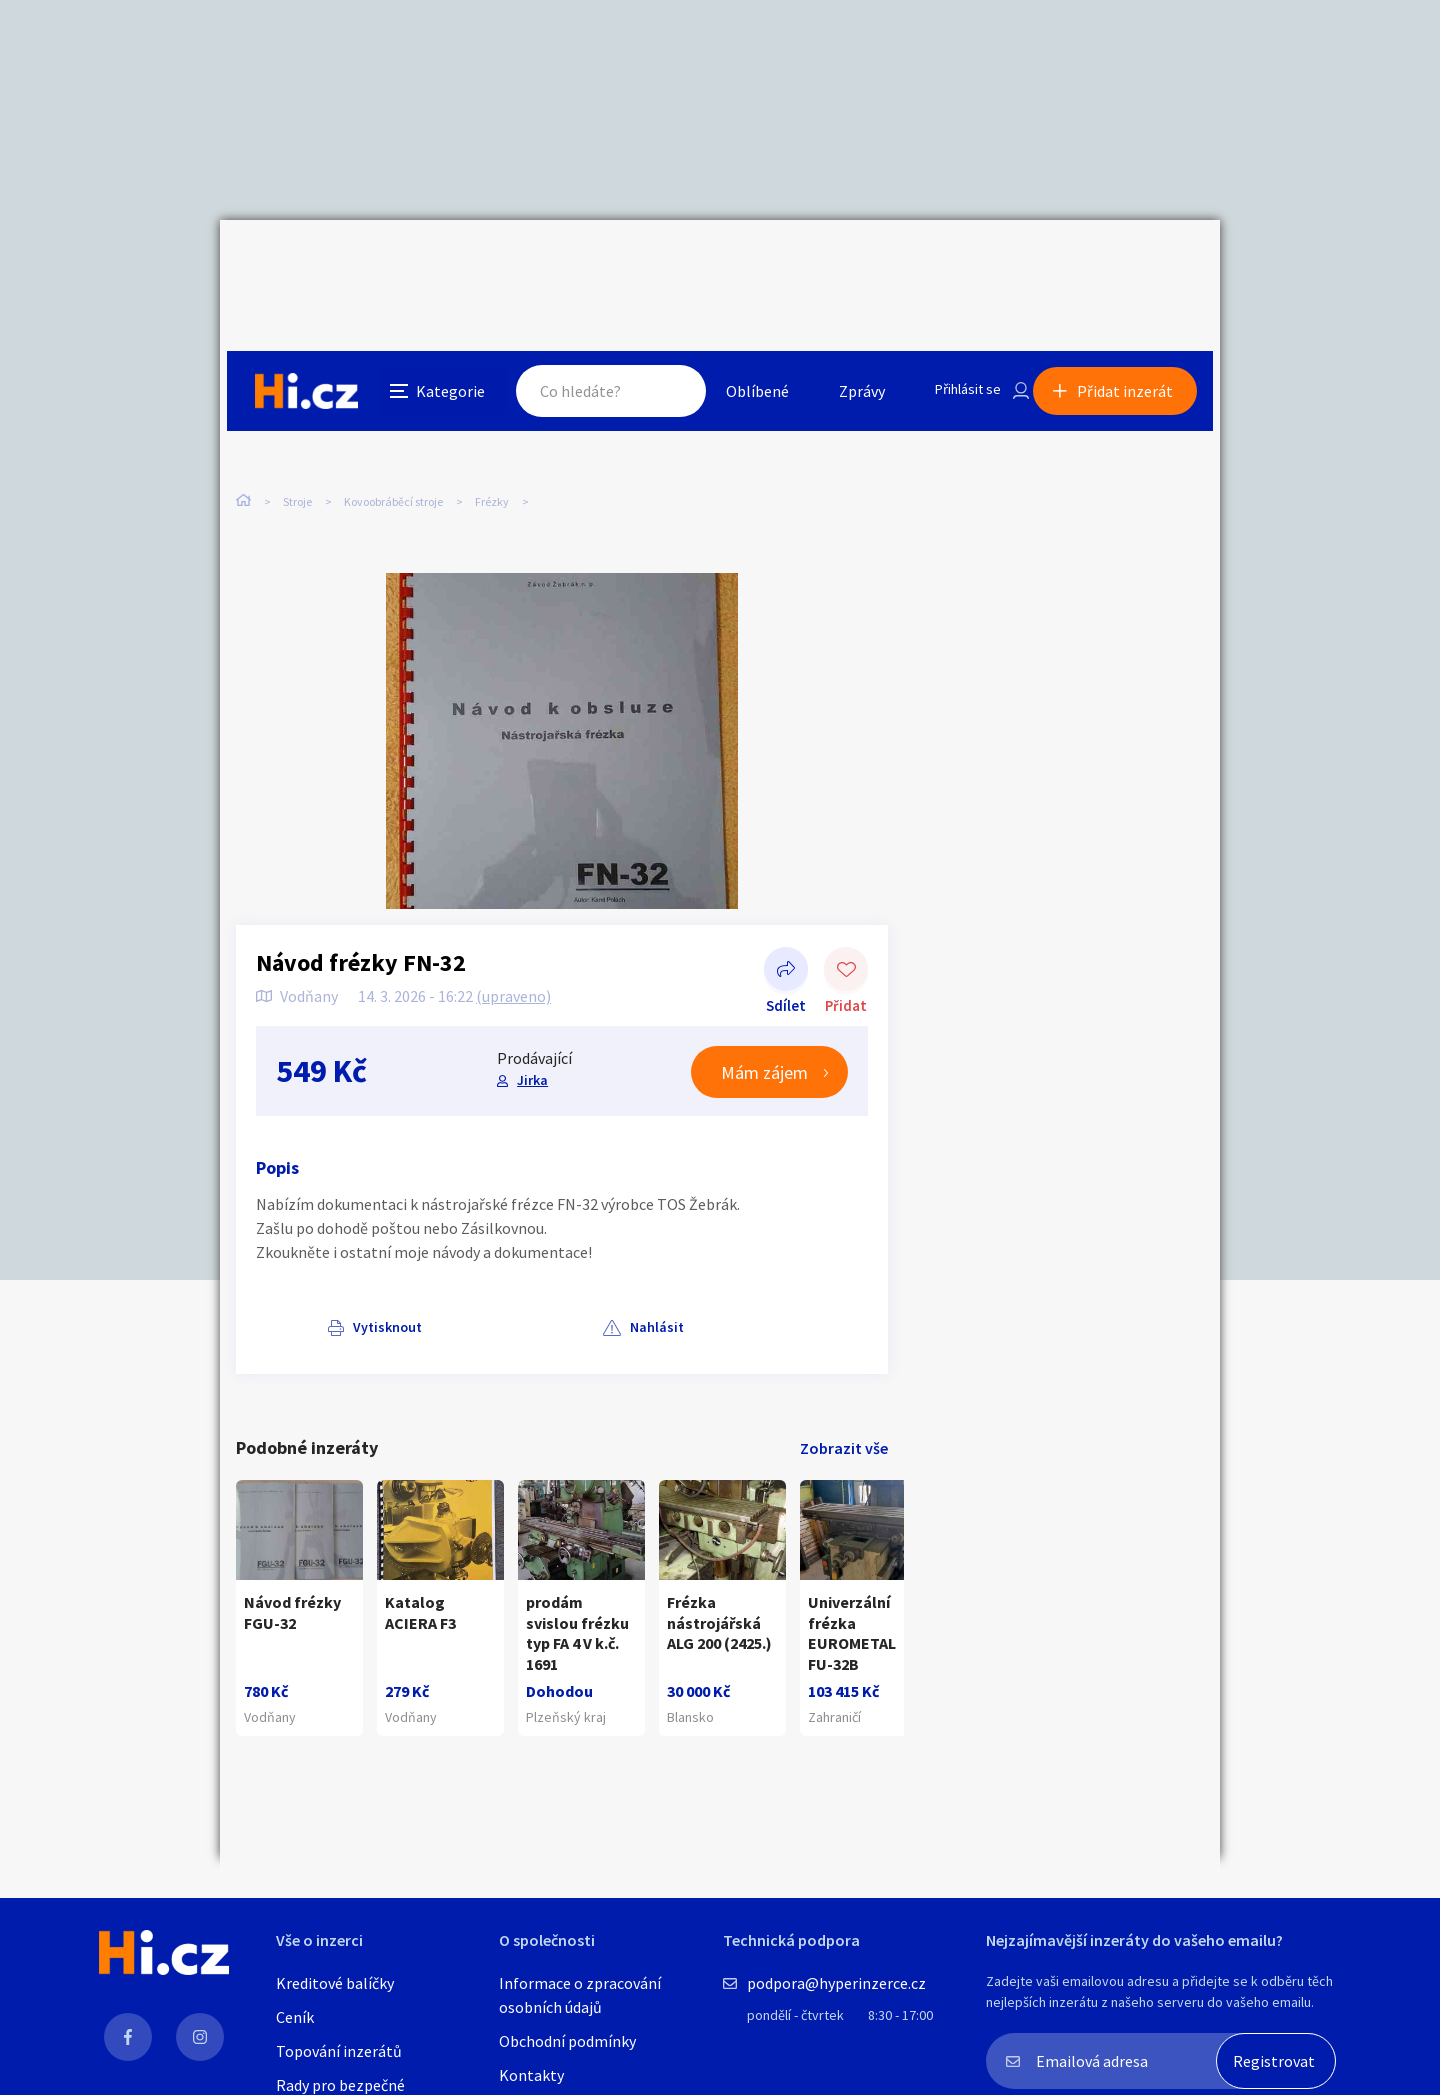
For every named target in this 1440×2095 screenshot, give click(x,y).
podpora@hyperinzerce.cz (836, 1983)
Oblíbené (734, 264)
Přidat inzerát (1132, 264)
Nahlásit (437, 1286)
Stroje (297, 419)
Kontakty (531, 2075)
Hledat (648, 264)
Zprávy (839, 264)
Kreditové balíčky (335, 1983)
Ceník (295, 2017)
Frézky (492, 419)
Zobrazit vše (844, 1407)
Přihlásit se (951, 264)
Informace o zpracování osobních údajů (580, 1995)
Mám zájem (764, 1031)
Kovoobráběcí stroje (393, 419)
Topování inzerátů (339, 2051)
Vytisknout (316, 1286)
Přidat (846, 930)
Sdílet (786, 930)
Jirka (531, 1039)
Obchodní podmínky (567, 2041)
